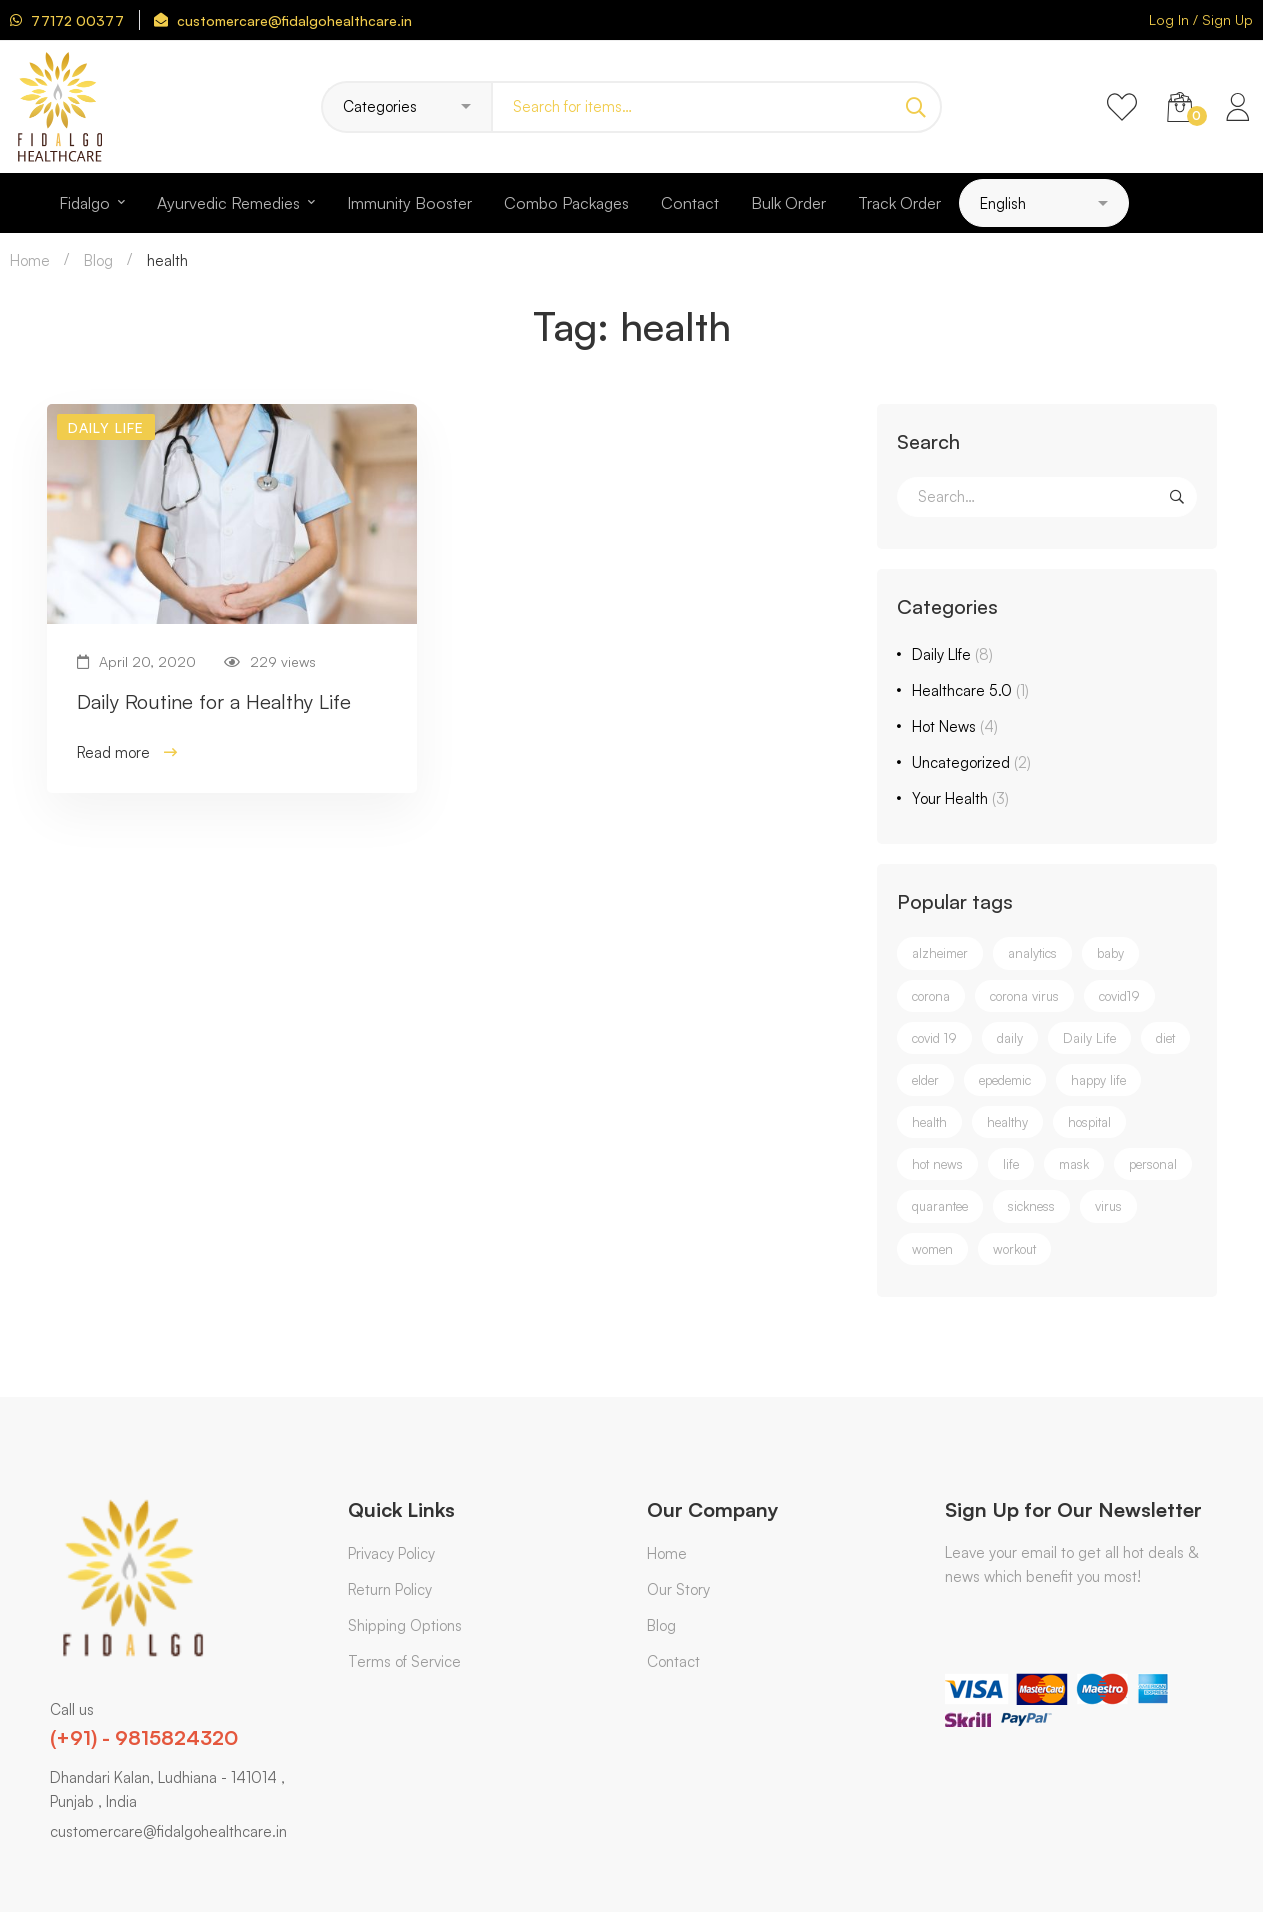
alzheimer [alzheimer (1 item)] (940, 953)
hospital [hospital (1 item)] (1089, 1122)
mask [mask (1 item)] (1074, 1164)
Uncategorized (971, 762)
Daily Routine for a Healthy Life (214, 701)
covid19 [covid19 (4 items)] (1119, 996)
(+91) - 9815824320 (144, 1737)
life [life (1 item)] (1011, 1164)
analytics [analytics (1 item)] (1032, 953)
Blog (98, 260)
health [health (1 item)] (929, 1122)
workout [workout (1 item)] (1014, 1249)
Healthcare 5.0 (970, 690)
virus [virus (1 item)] (1108, 1206)
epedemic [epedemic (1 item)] (1005, 1080)
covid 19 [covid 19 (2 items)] (934, 1038)
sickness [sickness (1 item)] (1031, 1206)
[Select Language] (1044, 203)
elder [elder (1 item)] (925, 1080)
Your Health (960, 798)
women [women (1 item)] (932, 1249)
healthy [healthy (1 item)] (1007, 1122)
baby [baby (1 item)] (1110, 953)
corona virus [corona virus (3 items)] (1024, 996)
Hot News (955, 726)
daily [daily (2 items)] (1010, 1038)
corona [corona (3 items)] (931, 996)
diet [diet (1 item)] (1165, 1038)
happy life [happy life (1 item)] (1098, 1080)
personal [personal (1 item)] (1153, 1164)
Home (30, 260)
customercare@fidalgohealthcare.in (168, 1831)
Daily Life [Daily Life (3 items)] (1089, 1038)
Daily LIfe (952, 654)
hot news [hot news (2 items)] (937, 1164)
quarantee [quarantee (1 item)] (940, 1206)
